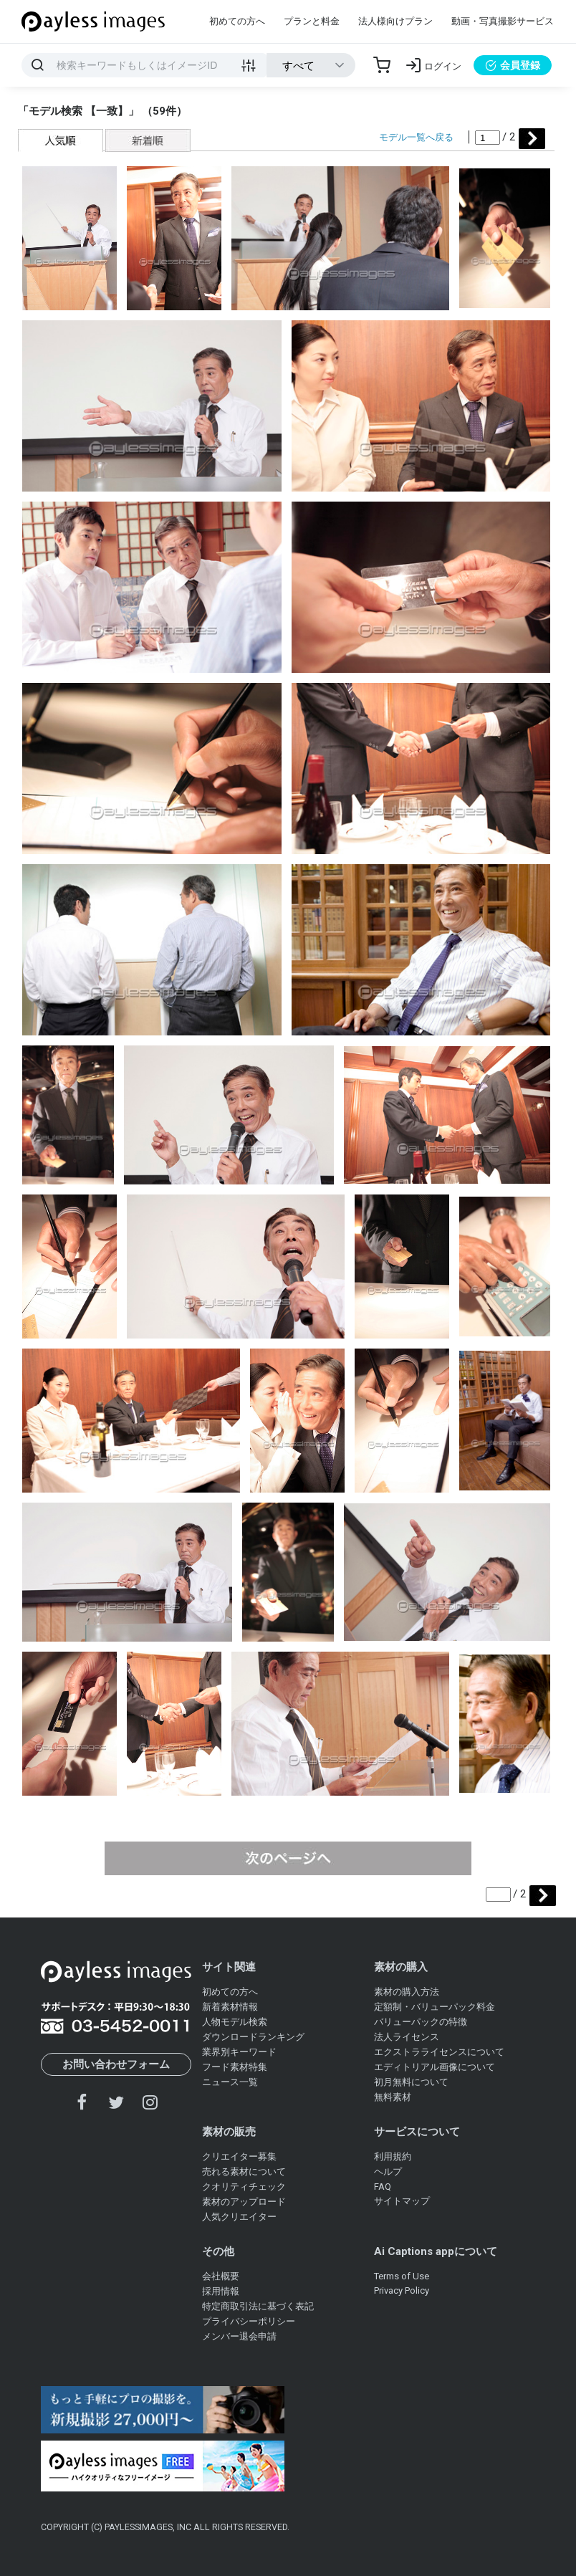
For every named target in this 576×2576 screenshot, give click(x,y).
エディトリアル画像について (434, 2067)
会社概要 (220, 2276)
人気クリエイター (239, 2216)
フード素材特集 (234, 2067)
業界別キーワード (239, 2051)
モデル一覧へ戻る (416, 137)
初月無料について (411, 2082)
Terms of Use (401, 2276)
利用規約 (392, 2156)
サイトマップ (402, 2201)
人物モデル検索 (234, 2021)
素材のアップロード (244, 2201)
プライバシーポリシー (248, 2321)
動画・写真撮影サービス (502, 21)
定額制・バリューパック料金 (434, 2006)
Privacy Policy (401, 2290)
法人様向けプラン (395, 21)
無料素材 (392, 2097)
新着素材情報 (230, 2006)
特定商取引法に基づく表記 (258, 2306)
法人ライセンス (406, 2036)
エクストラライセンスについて (439, 2051)
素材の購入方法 (406, 1991)
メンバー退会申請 (239, 2336)
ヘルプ (388, 2171)
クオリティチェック (244, 2186)
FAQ (382, 2186)
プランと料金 (312, 21)
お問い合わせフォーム (116, 2064)
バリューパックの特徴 (420, 2021)
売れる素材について (244, 2171)
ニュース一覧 (230, 2082)
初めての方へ (237, 21)
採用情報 (220, 2291)
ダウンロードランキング (253, 2036)
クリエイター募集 (239, 2156)
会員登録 (512, 65)
